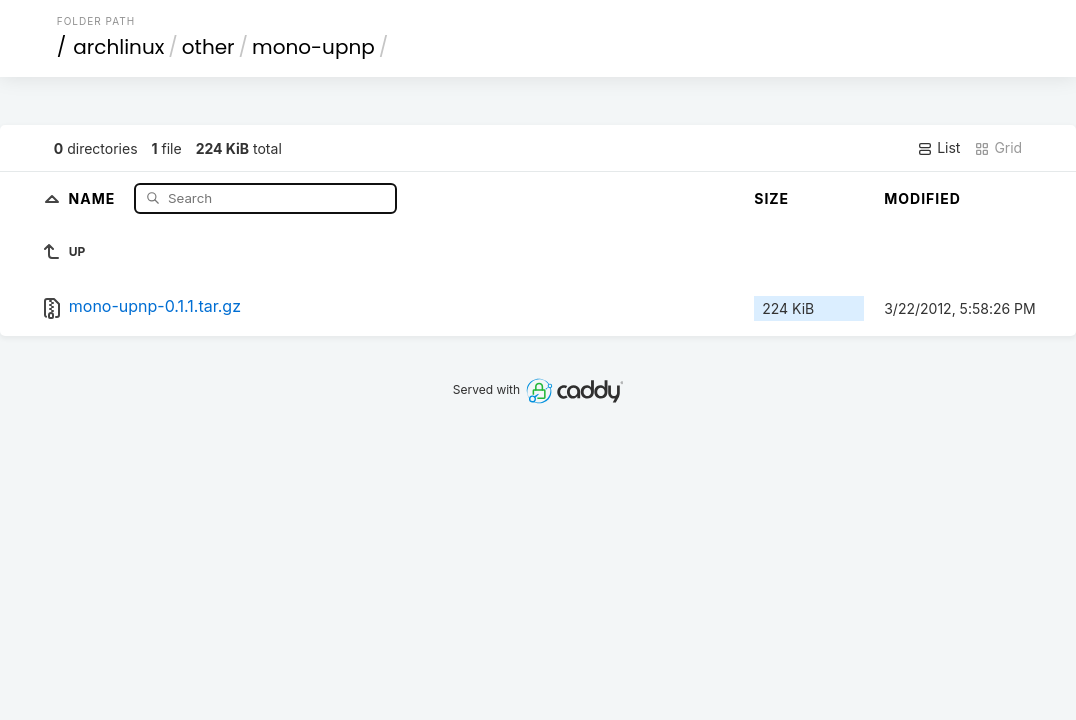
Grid (998, 148)
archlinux (118, 47)
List (938, 148)
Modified (922, 198)
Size (771, 198)
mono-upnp (313, 47)
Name (94, 197)
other (208, 47)
